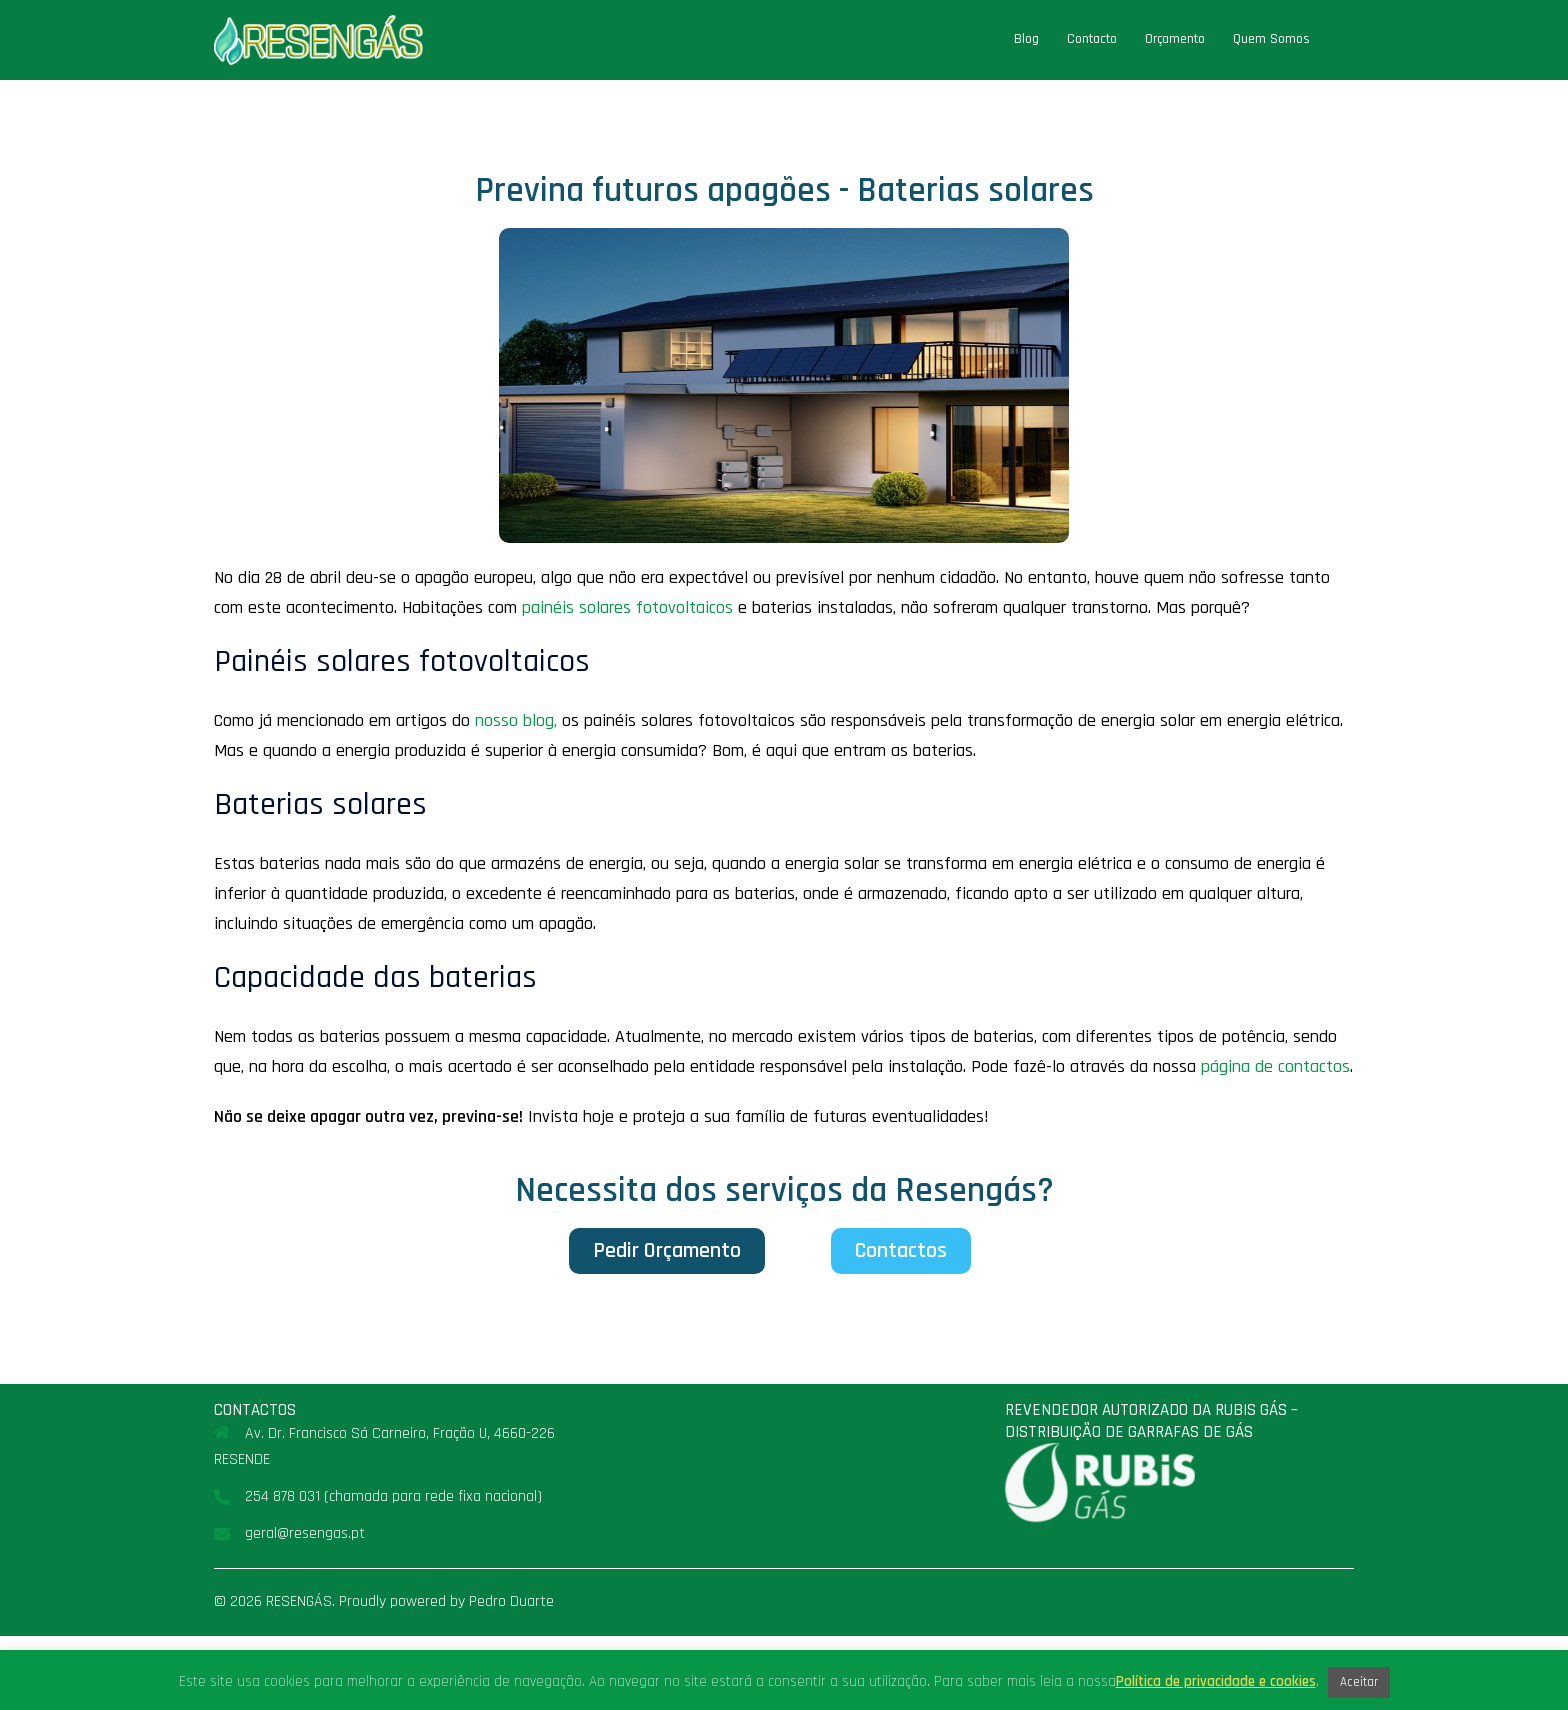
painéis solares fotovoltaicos (627, 607)
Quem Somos (1271, 39)
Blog (1026, 39)
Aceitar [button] (1359, 1682)
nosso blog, (516, 720)
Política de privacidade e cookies (1216, 1681)
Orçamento (1175, 39)
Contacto (1092, 39)
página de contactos (1275, 1066)
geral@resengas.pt (305, 1533)
